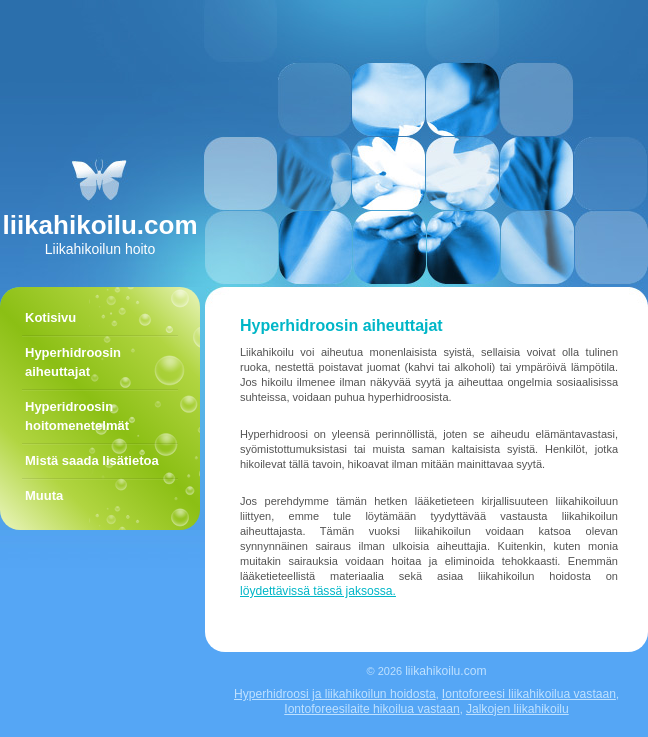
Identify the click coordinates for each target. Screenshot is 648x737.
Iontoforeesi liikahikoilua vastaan (529, 694)
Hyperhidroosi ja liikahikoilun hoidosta (335, 694)
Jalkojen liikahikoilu (517, 709)
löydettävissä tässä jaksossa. (318, 591)
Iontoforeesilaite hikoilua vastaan (371, 709)
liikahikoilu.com (445, 671)
